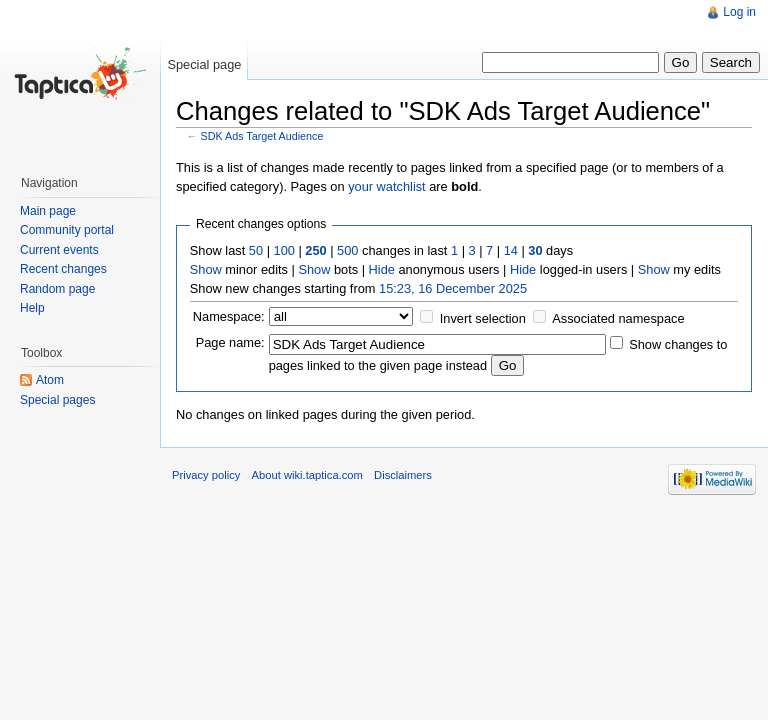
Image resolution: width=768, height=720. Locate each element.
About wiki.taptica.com (307, 475)
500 (347, 250)
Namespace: (229, 316)
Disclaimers (403, 475)
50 (256, 250)
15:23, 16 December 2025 (453, 288)
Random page (57, 289)
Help (32, 308)
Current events (59, 250)
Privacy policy (206, 475)
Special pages (57, 400)
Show (206, 269)
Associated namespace (618, 318)
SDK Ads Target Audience (262, 136)
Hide (382, 269)
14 (511, 250)
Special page (204, 64)
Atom (50, 380)
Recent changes (63, 269)
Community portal (67, 230)
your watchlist (387, 186)
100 (284, 250)
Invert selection (483, 318)
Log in (739, 12)
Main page (48, 211)
